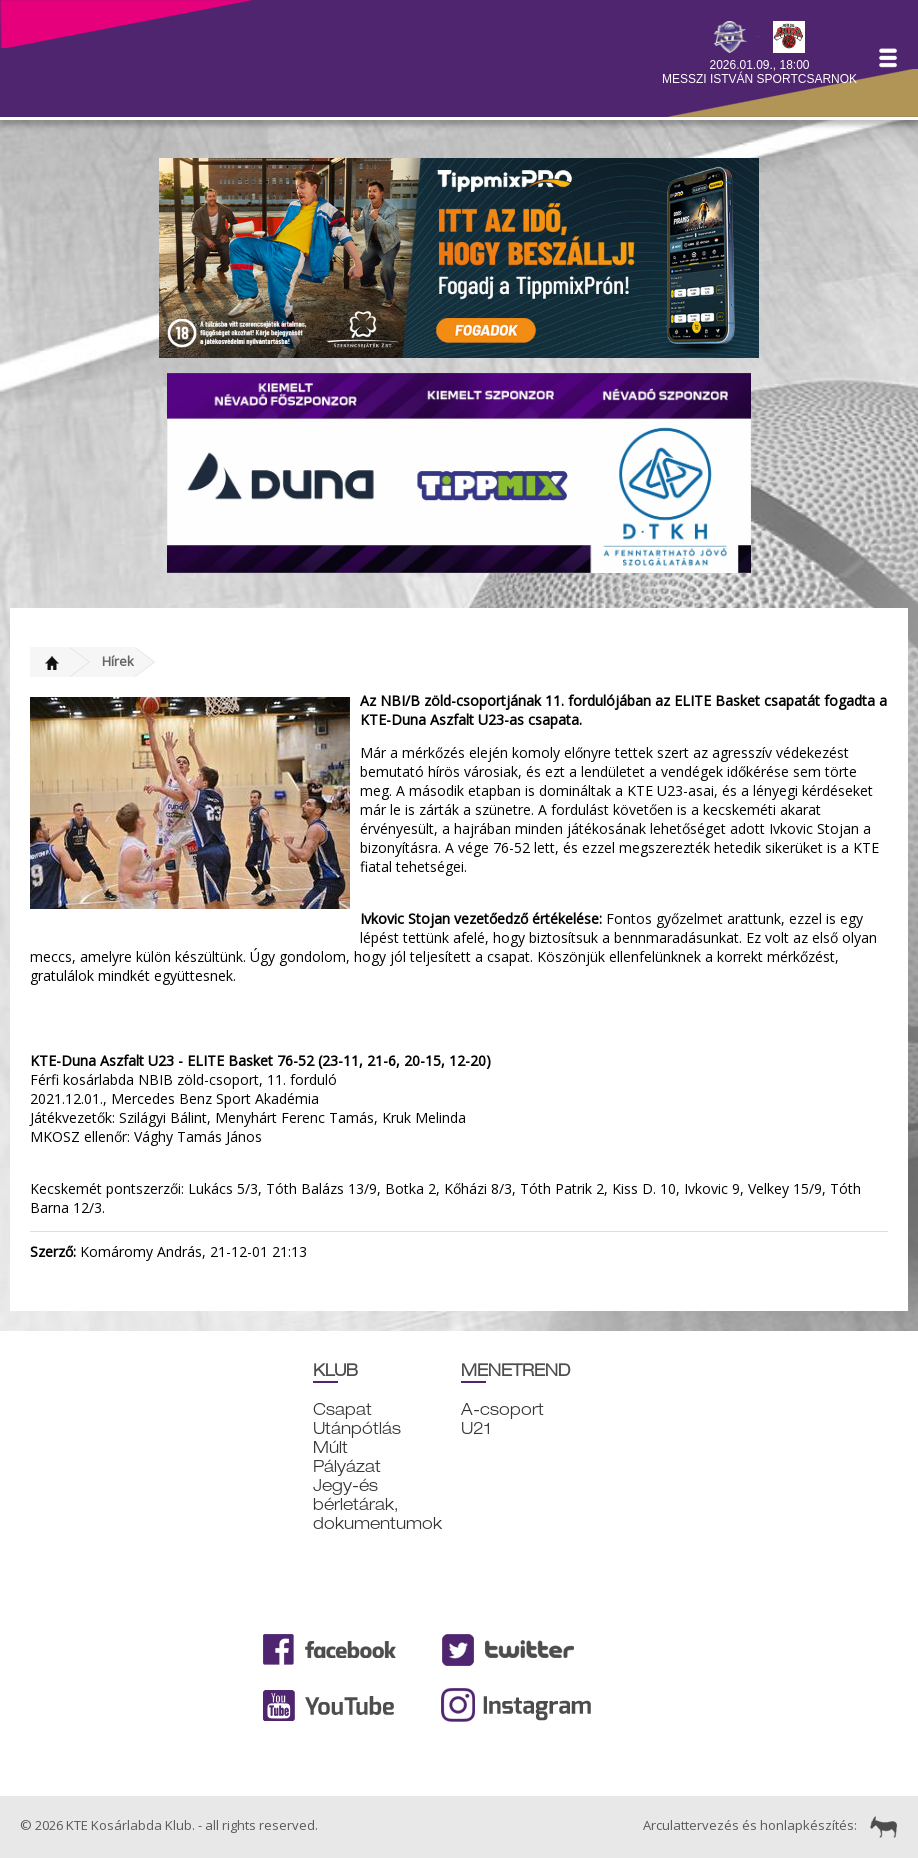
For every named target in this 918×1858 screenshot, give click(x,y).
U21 (476, 1428)
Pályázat (347, 1466)
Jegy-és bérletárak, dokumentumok (377, 1504)
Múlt (330, 1447)
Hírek (118, 661)
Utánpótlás (357, 1428)
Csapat (342, 1409)
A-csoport (502, 1409)
